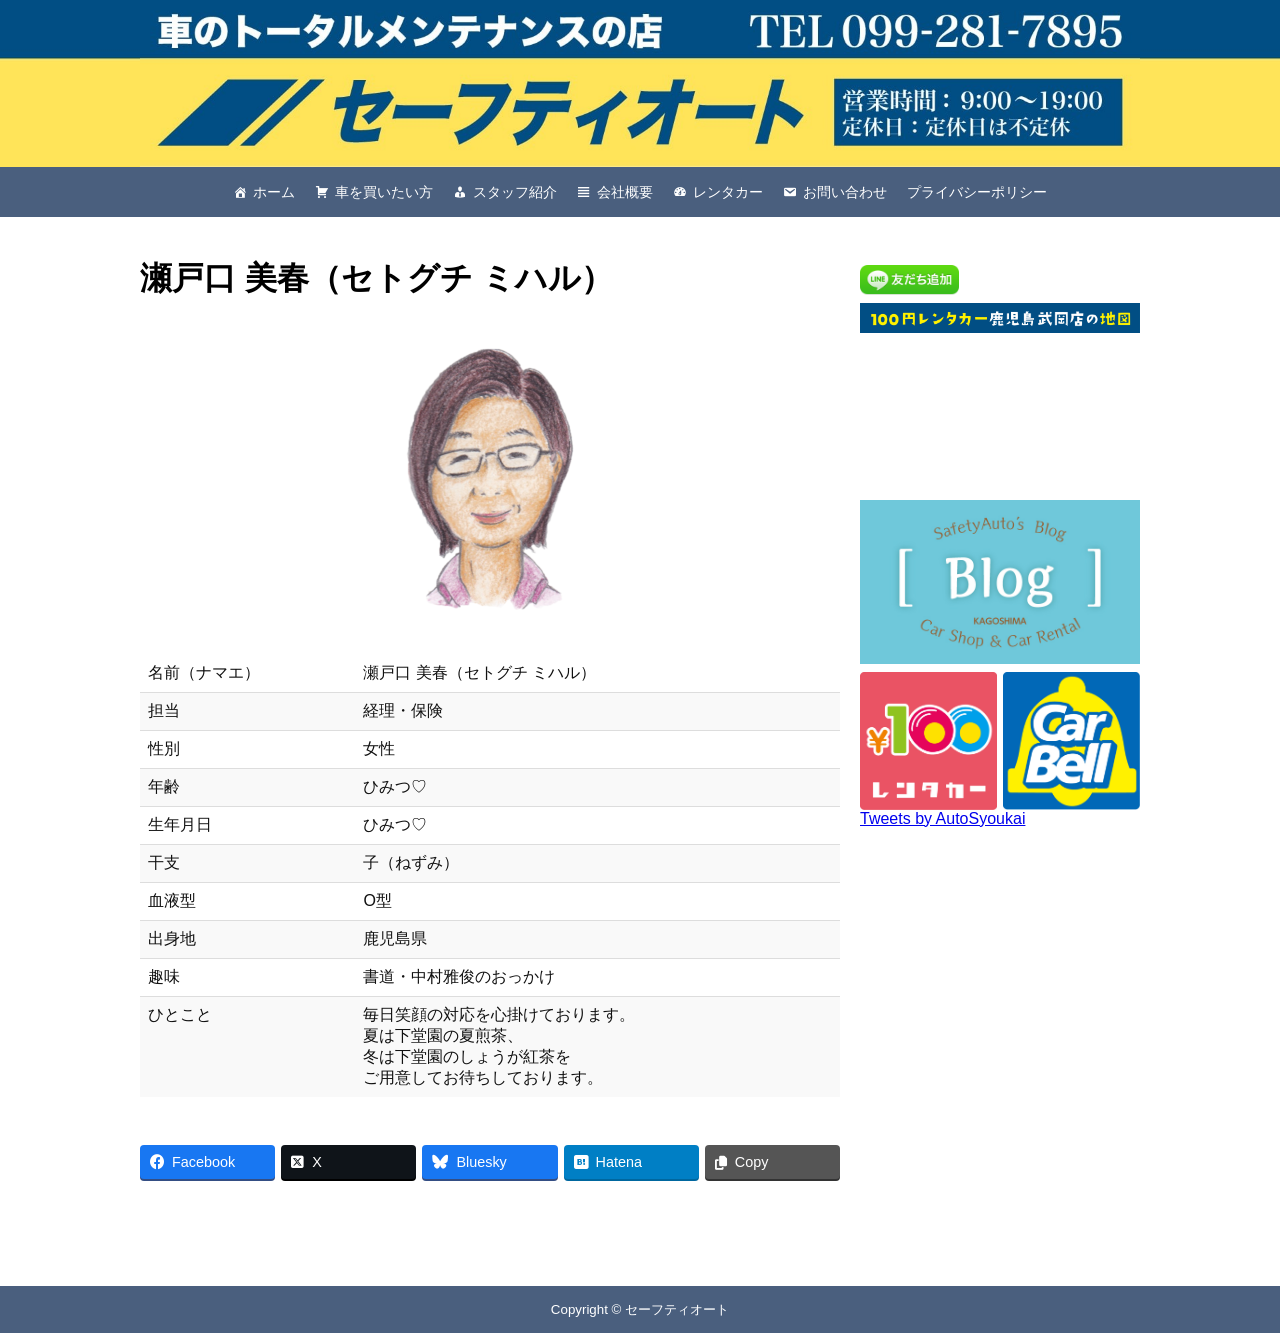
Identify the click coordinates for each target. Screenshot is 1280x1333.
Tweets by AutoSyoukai (942, 818)
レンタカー (728, 192)
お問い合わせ (845, 192)
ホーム (274, 192)
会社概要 (625, 192)
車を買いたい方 (384, 192)
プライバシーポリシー (977, 192)
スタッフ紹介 (515, 192)
